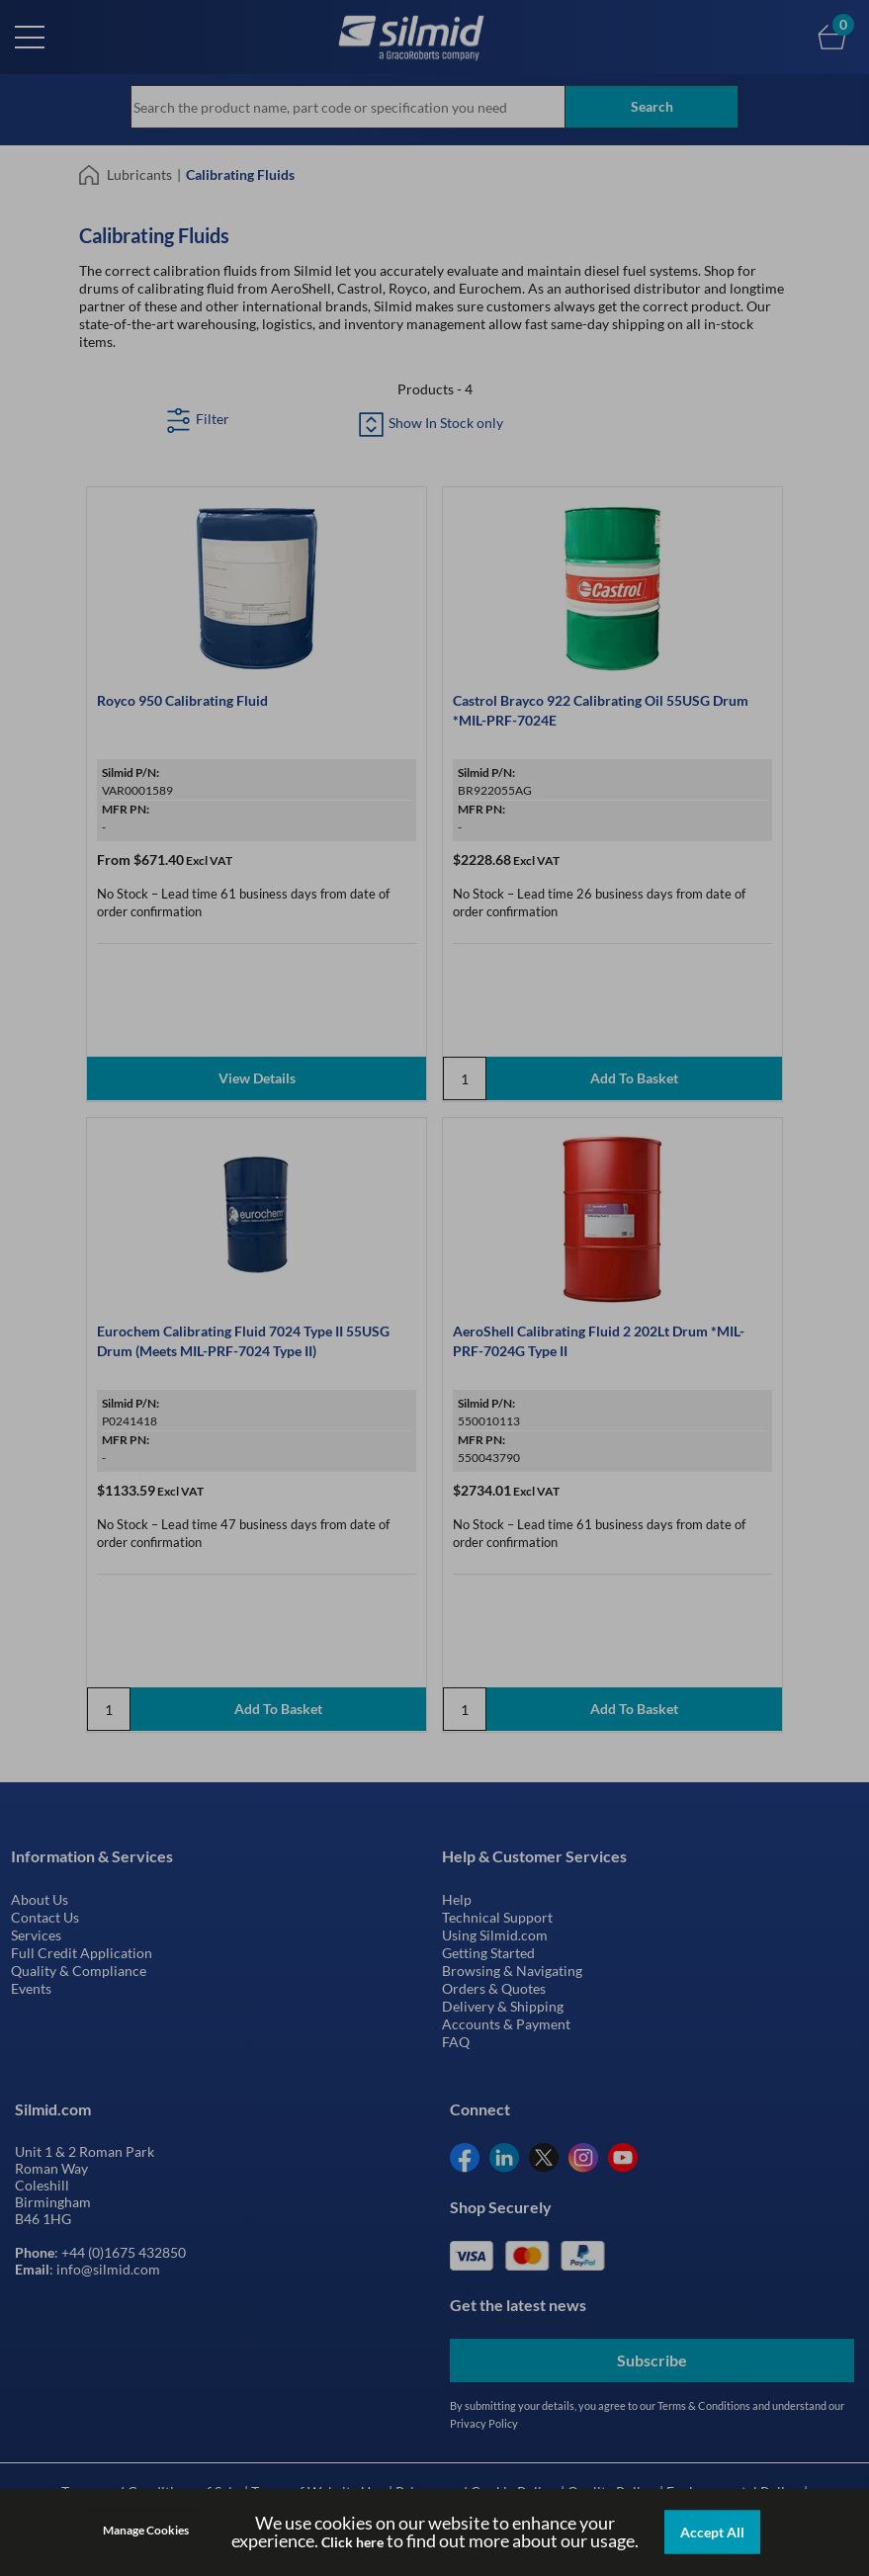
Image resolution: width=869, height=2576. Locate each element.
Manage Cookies (146, 2530)
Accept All (712, 2532)
